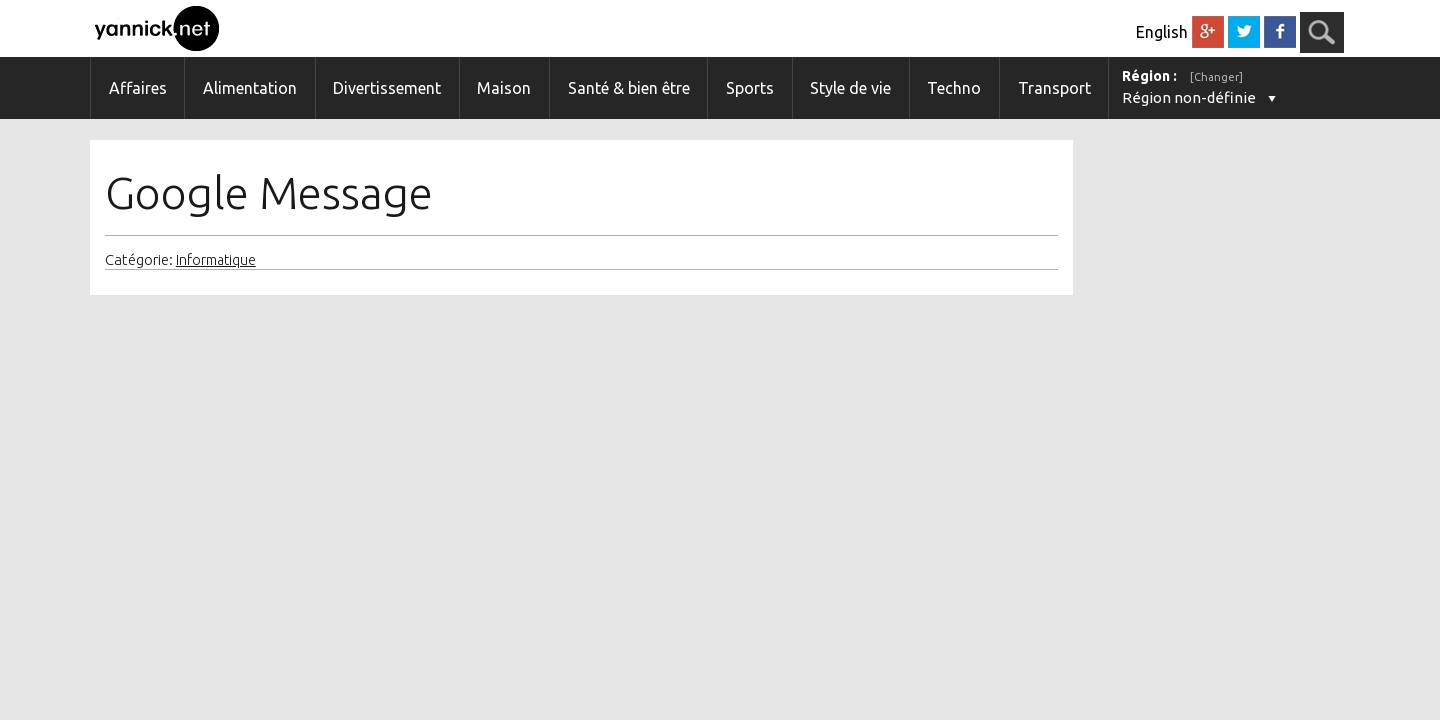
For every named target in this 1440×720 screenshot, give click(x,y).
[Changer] (1216, 77)
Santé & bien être (629, 88)
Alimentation (250, 88)
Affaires (138, 88)
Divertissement (387, 88)
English (1162, 32)
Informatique (216, 260)
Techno (954, 88)
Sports (750, 88)
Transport (1054, 88)
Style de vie (850, 88)
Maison (504, 88)
